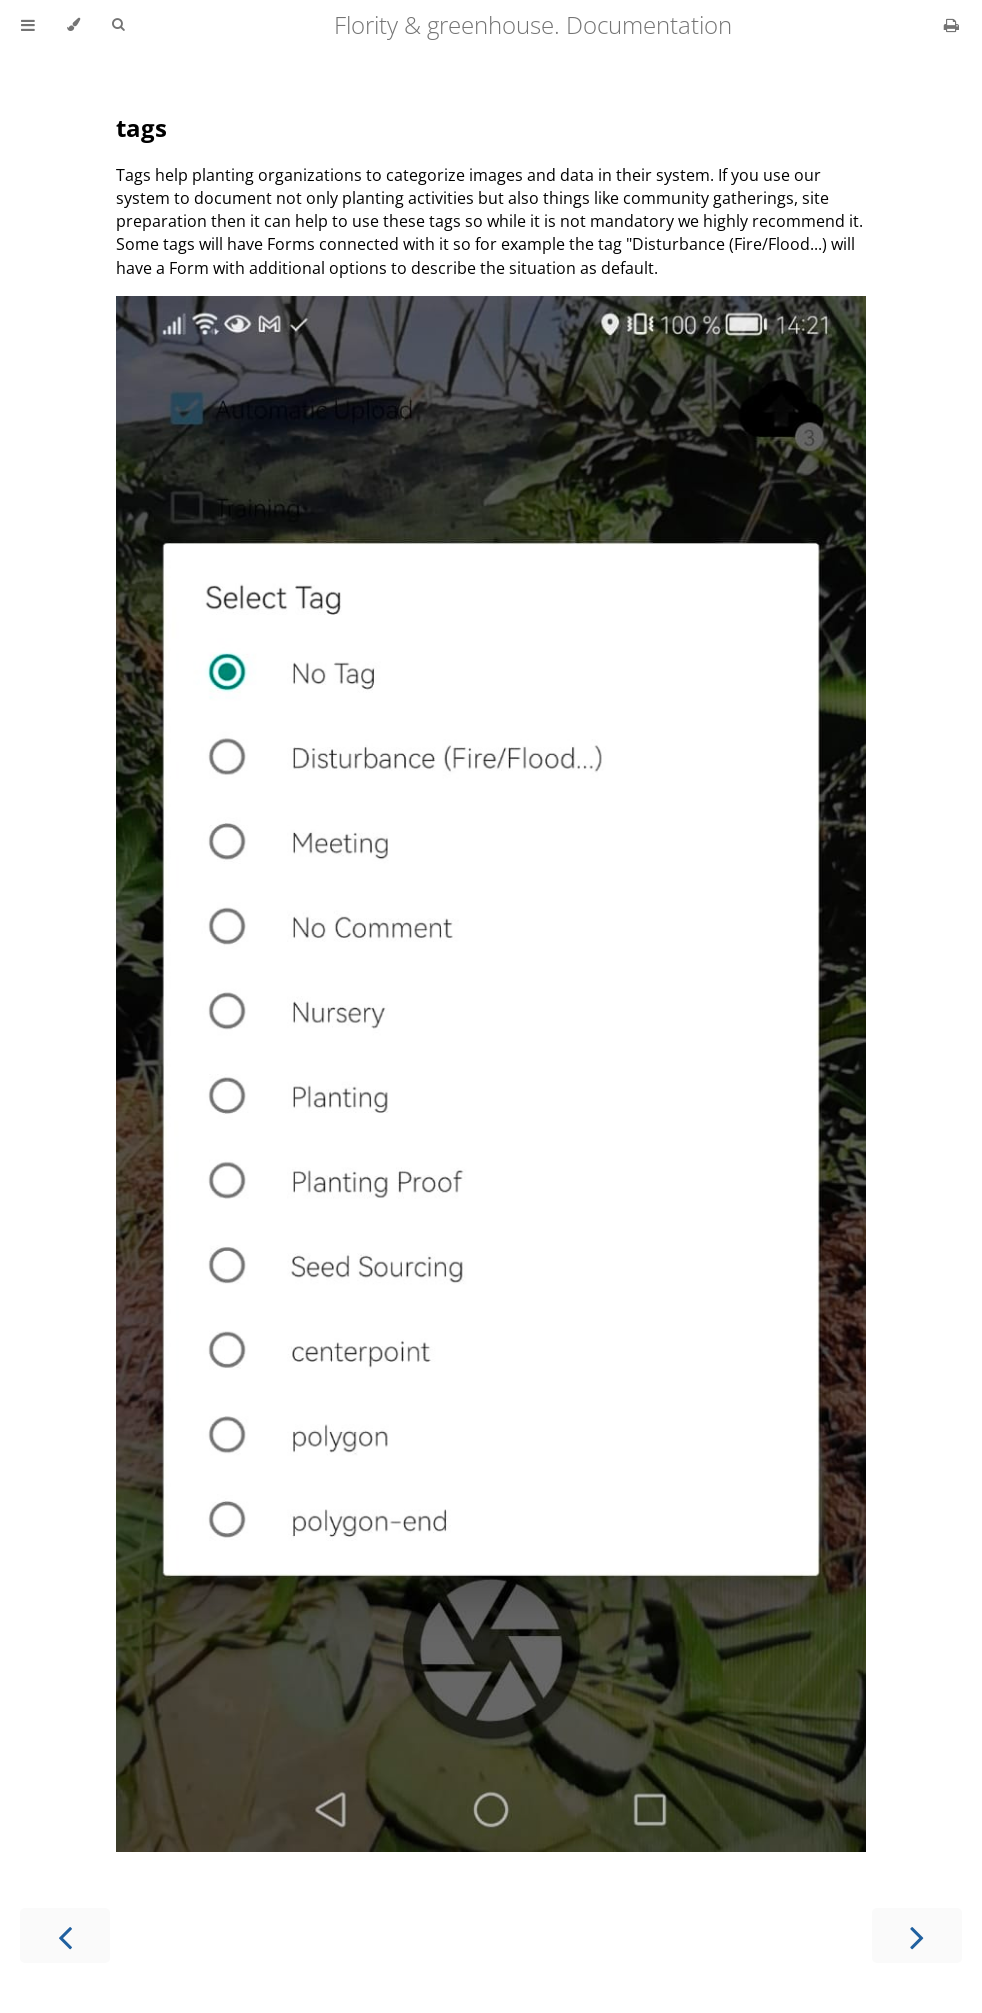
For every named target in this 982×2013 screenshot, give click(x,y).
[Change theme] (73, 25)
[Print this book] (951, 25)
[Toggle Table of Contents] (28, 25)
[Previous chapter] (65, 1935)
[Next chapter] (917, 1935)
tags (141, 127)
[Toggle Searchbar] (118, 25)
